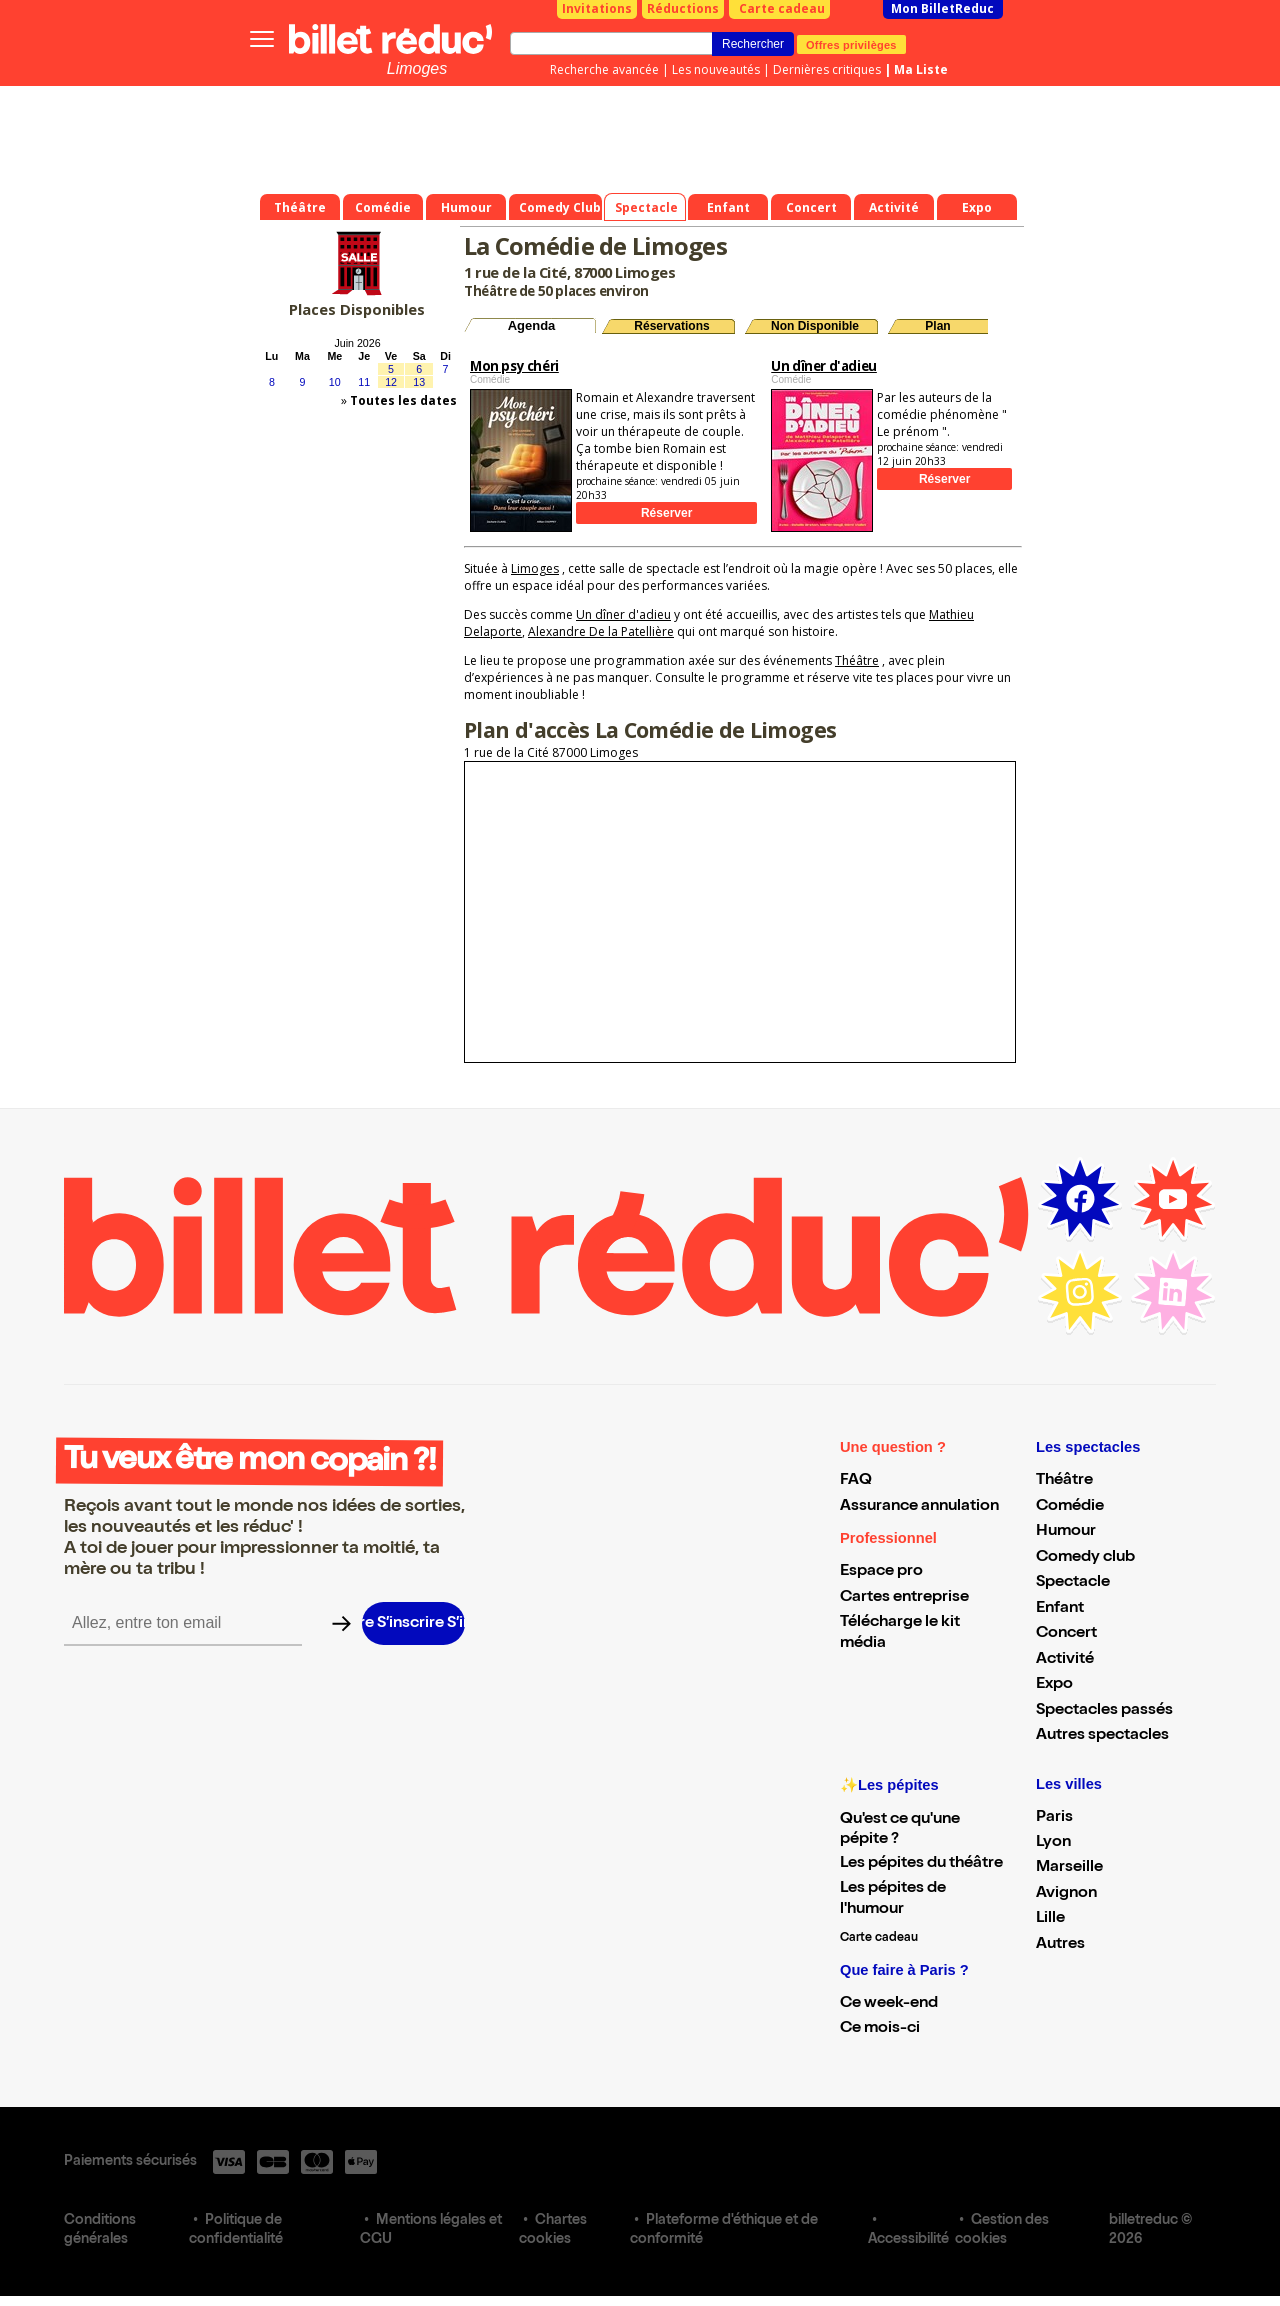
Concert (1066, 1634)
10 (335, 382)
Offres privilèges (851, 44)
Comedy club (1085, 1558)
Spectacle (1073, 1583)
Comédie (1070, 1507)
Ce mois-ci (880, 2029)
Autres (1060, 1945)
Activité (1065, 1660)
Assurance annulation (919, 1507)
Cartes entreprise (904, 1598)
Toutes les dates (403, 400)
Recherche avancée (604, 69)
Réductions (683, 8)
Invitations (597, 8)
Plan (937, 326)
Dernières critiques (827, 69)
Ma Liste (921, 69)
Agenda (532, 325)
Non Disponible (815, 326)
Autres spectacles (1102, 1736)
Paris (1054, 1818)
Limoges (417, 68)
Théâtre (857, 660)
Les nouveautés (716, 69)
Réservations (671, 326)
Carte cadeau (782, 8)
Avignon (1066, 1894)
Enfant (1060, 1609)
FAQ (856, 1481)
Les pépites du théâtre (921, 1864)
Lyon (1053, 1843)
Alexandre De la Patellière (601, 631)
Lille (1050, 1919)
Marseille (1069, 1868)
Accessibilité (908, 2240)
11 (364, 382)
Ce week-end (889, 2004)
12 (391, 382)
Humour (1066, 1532)
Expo (1054, 1685)
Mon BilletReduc (942, 8)
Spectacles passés (1104, 1711)
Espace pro (881, 1572)
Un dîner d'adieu (623, 614)
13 (419, 382)
